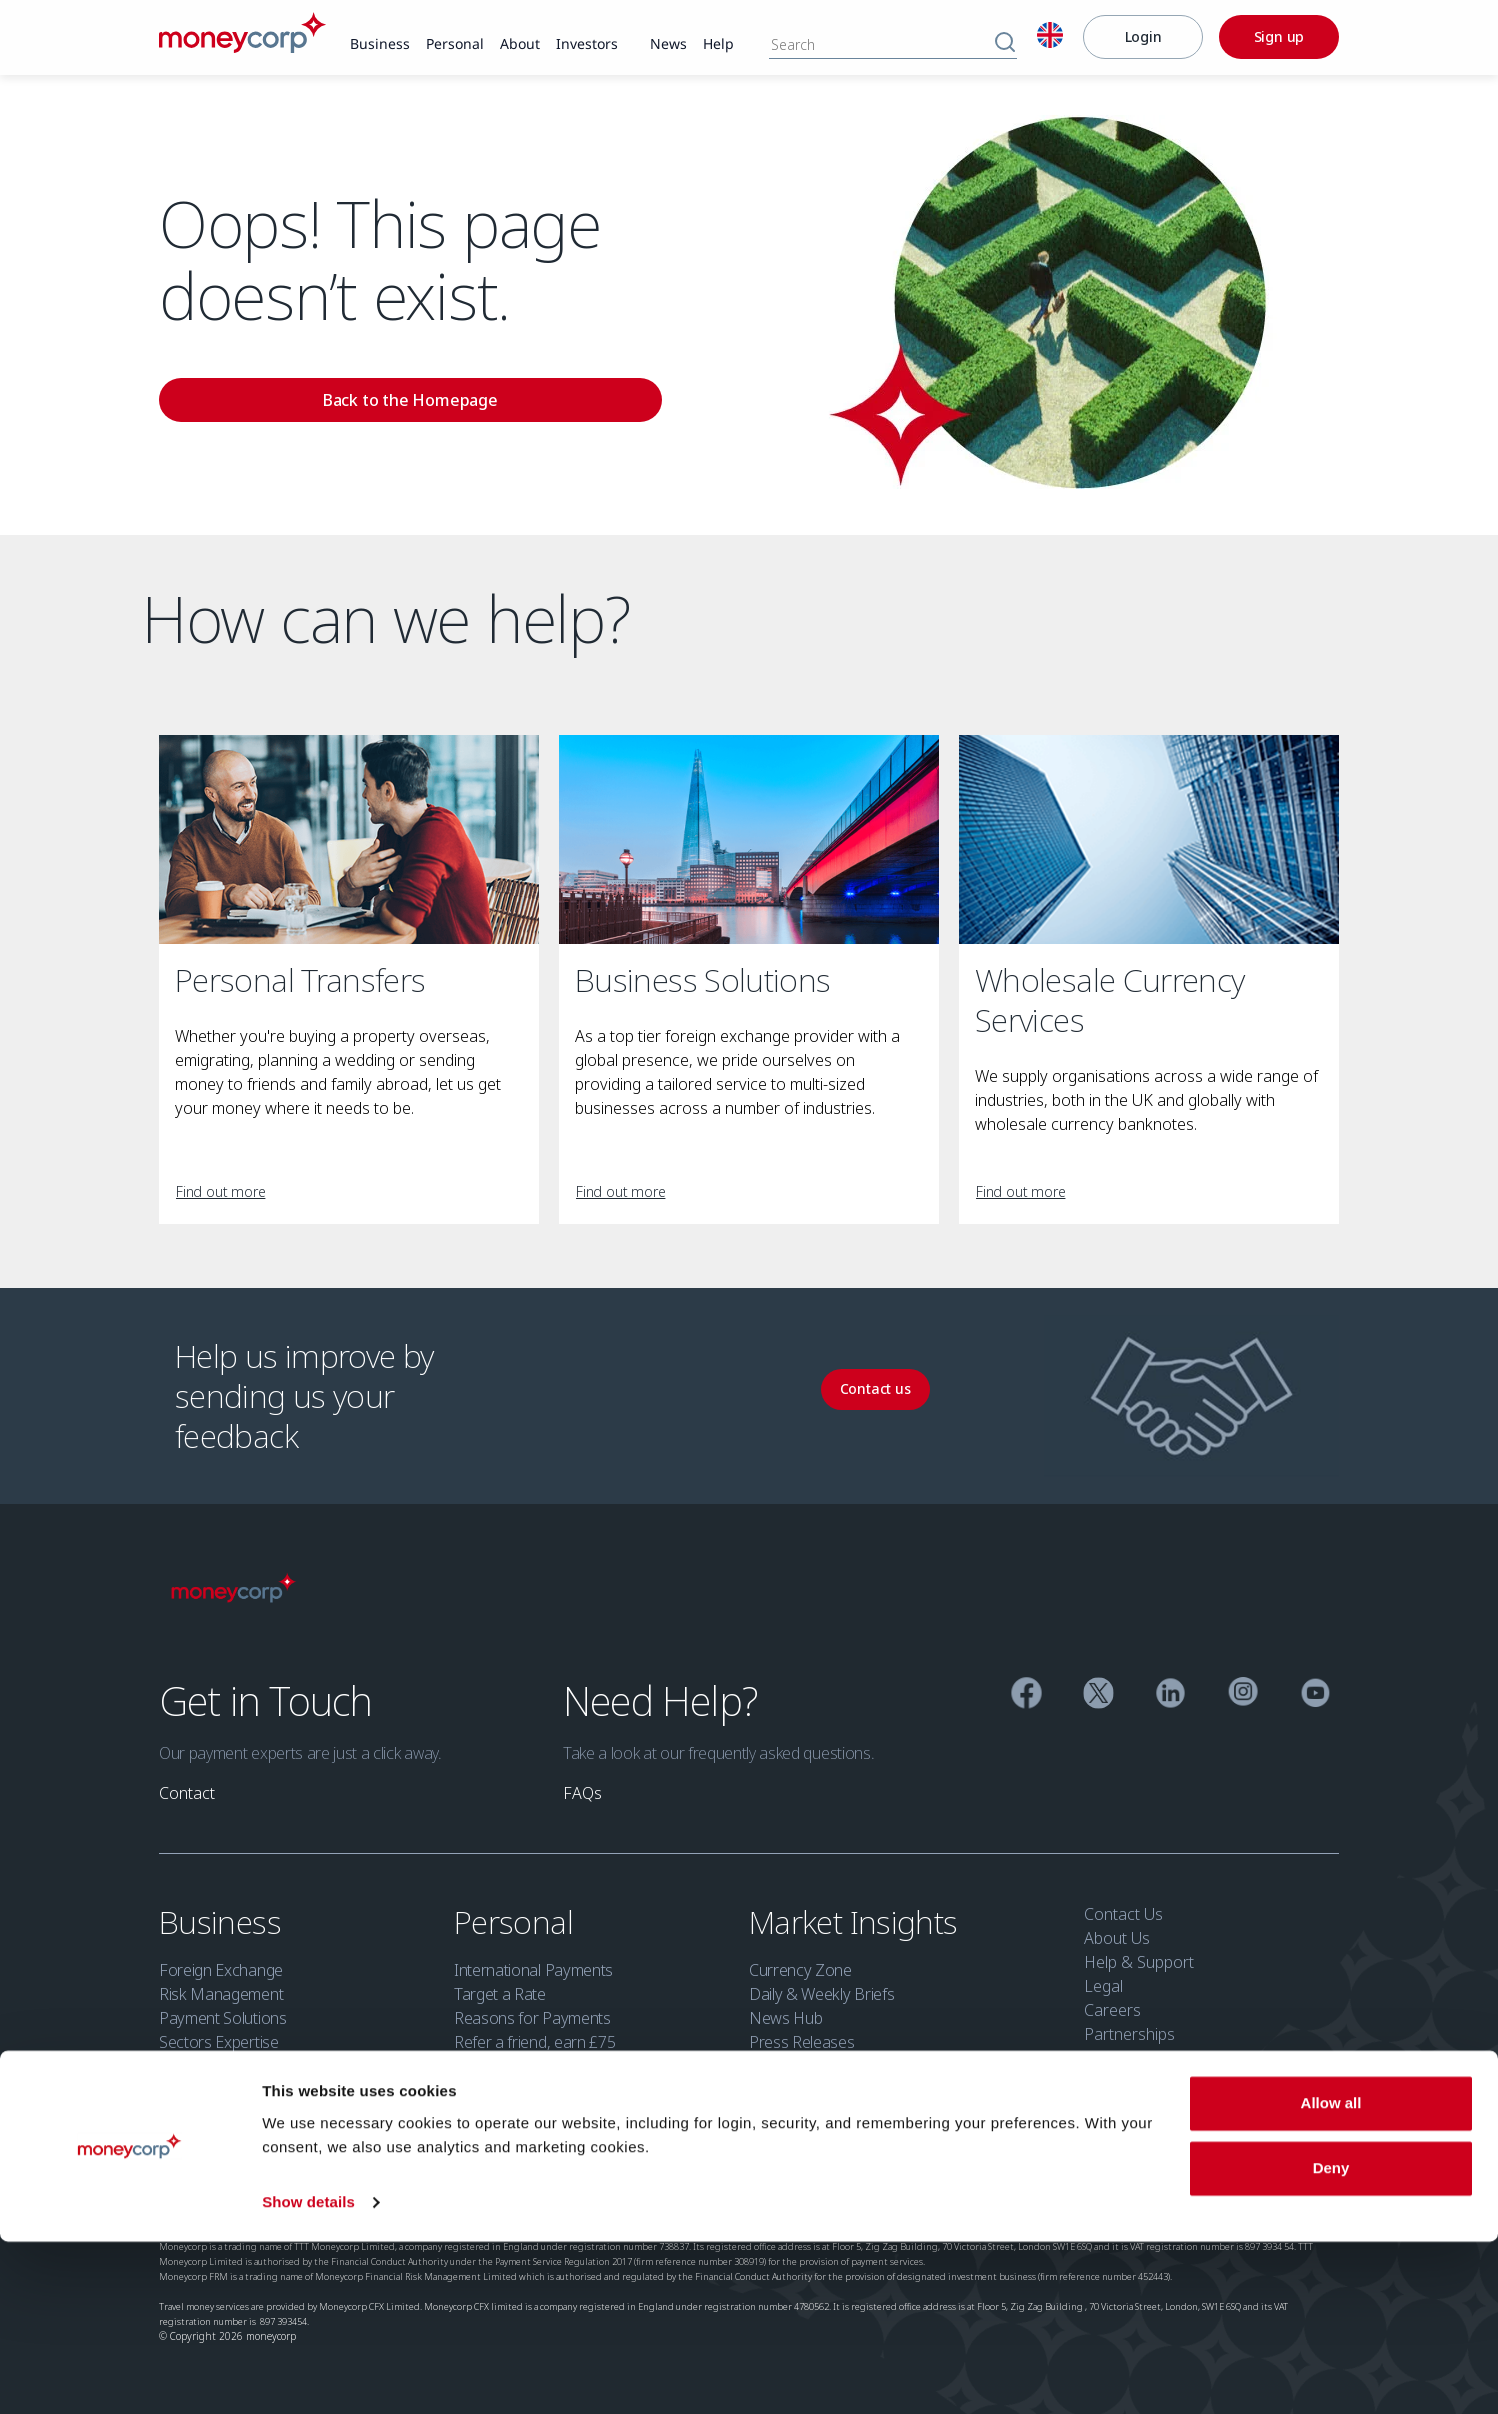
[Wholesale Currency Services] (1149, 839)
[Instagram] (1243, 1695)
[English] (1050, 38)
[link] (380, 44)
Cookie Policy (484, 2183)
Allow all (1331, 2275)
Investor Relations (1149, 2106)
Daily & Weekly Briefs (821, 1994)
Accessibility (573, 2183)
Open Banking (865, 2183)
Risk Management (221, 1994)
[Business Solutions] (749, 839)
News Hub (785, 2018)
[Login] (1143, 37)
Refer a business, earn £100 (254, 2090)
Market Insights (857, 1921)
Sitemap (948, 2183)
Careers (1112, 2010)
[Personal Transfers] (349, 839)
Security (781, 2183)
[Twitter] (1098, 1695)
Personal (517, 1921)
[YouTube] (1315, 1695)
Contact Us (1123, 1914)
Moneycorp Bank (1146, 2058)
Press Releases (802, 2042)
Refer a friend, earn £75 (534, 2042)
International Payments (533, 1970)
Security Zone (1133, 2082)
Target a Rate (500, 1994)
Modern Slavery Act (683, 2183)
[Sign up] (1279, 37)
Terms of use (301, 2183)
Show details (308, 2374)
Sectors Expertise (219, 2042)
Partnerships (1129, 2034)
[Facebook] (1026, 1695)
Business (223, 1921)
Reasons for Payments (532, 2018)
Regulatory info (204, 2183)
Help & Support (1139, 1962)
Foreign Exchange (221, 1970)
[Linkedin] (1170, 1695)
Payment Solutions (223, 2018)
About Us (1117, 1938)
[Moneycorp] (242, 47)
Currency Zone (800, 1970)
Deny (1331, 2340)
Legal (1103, 1986)
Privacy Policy (392, 2183)
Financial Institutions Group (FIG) (270, 2066)
